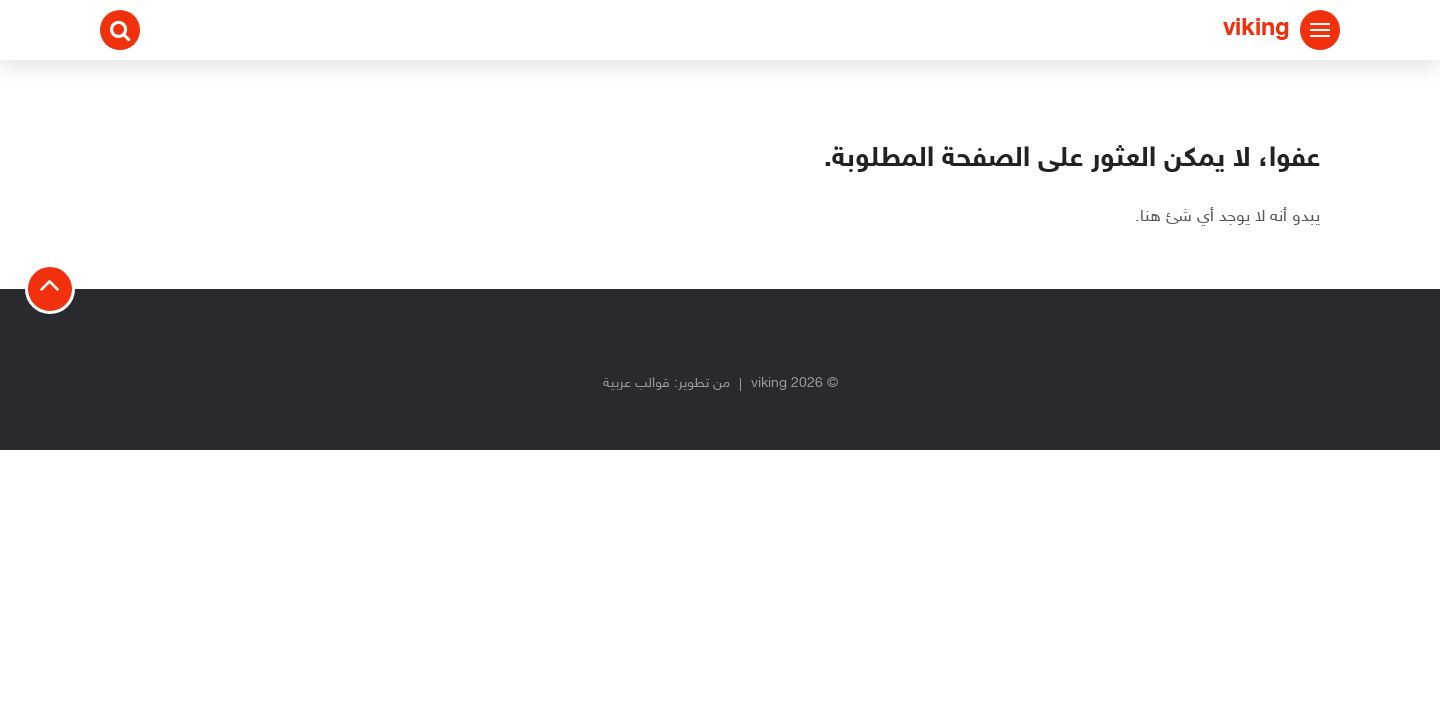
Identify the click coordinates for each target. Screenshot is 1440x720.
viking (1256, 29)
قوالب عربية (636, 383)
